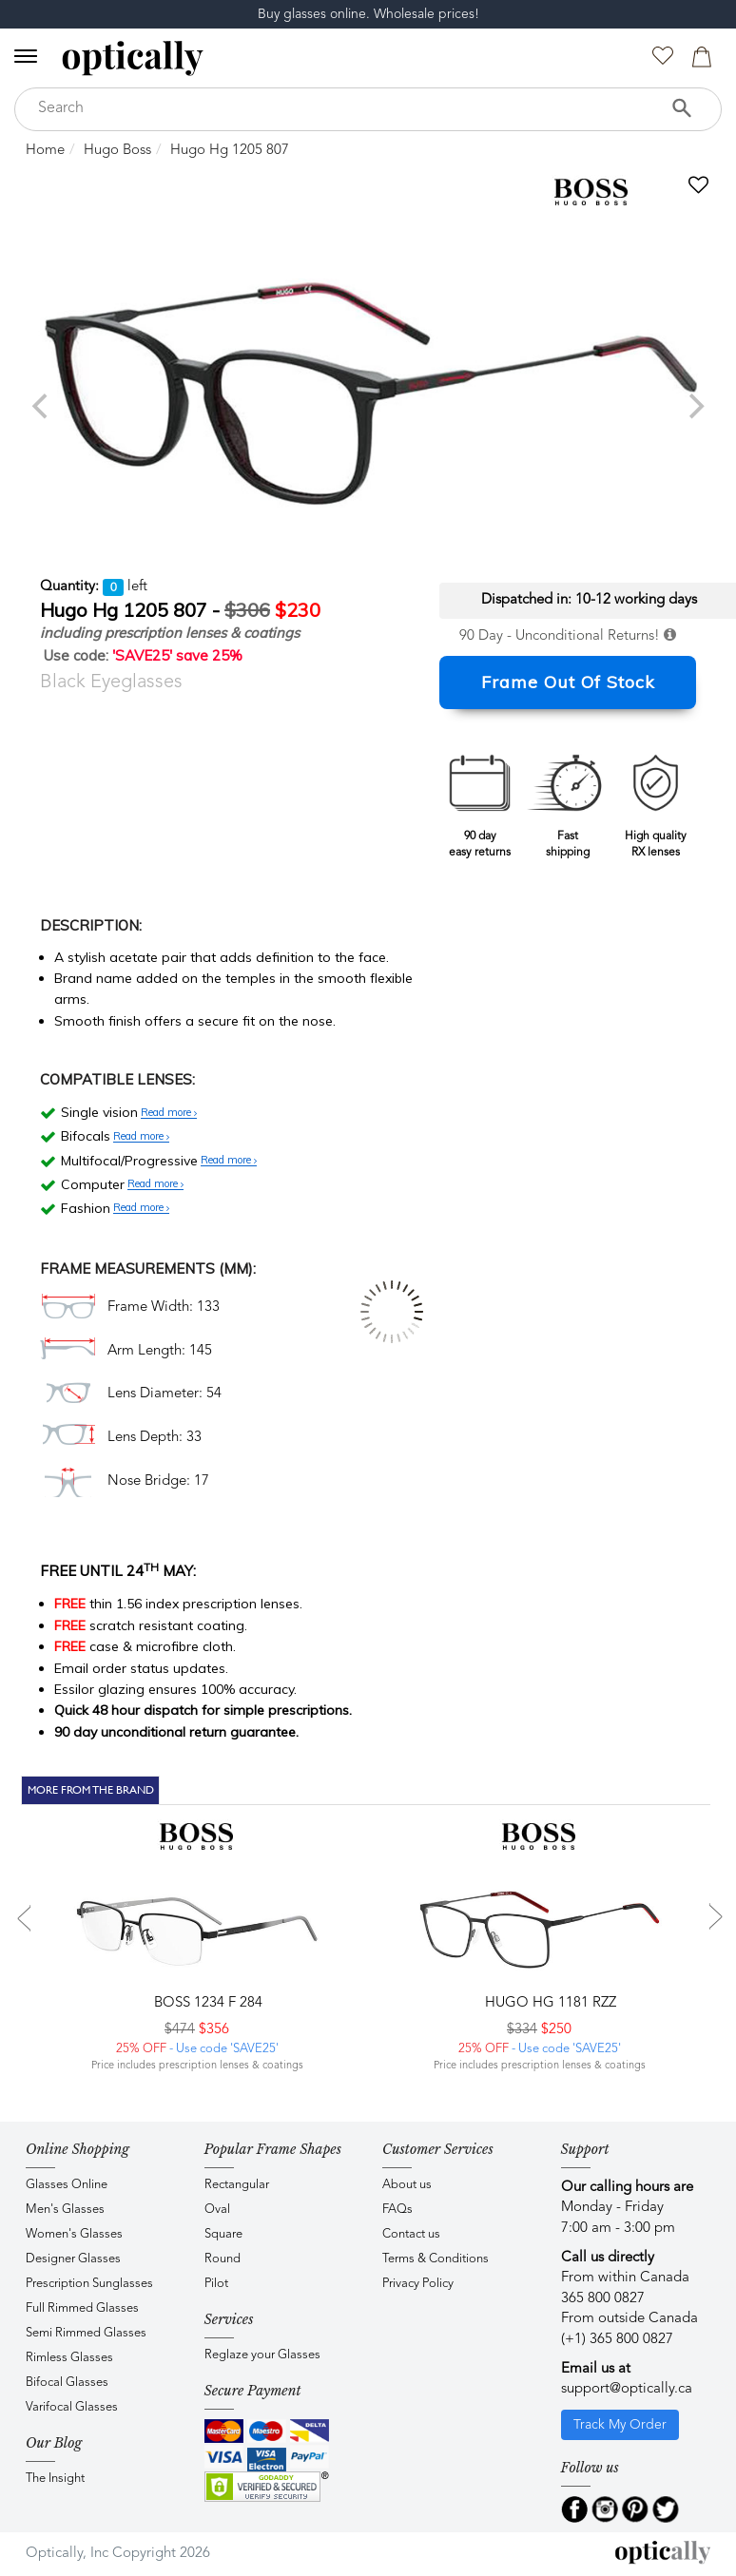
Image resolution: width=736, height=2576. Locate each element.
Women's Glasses (74, 2234)
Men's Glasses (65, 2209)
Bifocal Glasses (67, 2382)
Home (45, 151)
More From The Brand (91, 1790)
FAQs (397, 2209)
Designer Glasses (73, 2259)
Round (222, 2259)
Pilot (216, 2284)
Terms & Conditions (435, 2259)
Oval (217, 2209)
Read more (169, 1113)
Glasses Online (66, 2185)
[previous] (42, 406)
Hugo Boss (117, 151)
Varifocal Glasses (72, 2407)
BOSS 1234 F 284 (206, 2003)
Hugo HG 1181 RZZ (548, 2003)
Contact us (411, 2234)
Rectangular (236, 2185)
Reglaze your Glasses (262, 2355)
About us (407, 2185)
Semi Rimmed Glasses (86, 2333)
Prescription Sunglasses (89, 2284)
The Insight (55, 2478)
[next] (694, 406)
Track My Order (620, 2425)
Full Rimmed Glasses (82, 2308)
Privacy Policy (418, 2284)
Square (223, 2234)
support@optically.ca (626, 2389)
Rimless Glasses (69, 2358)
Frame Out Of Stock (568, 682)
